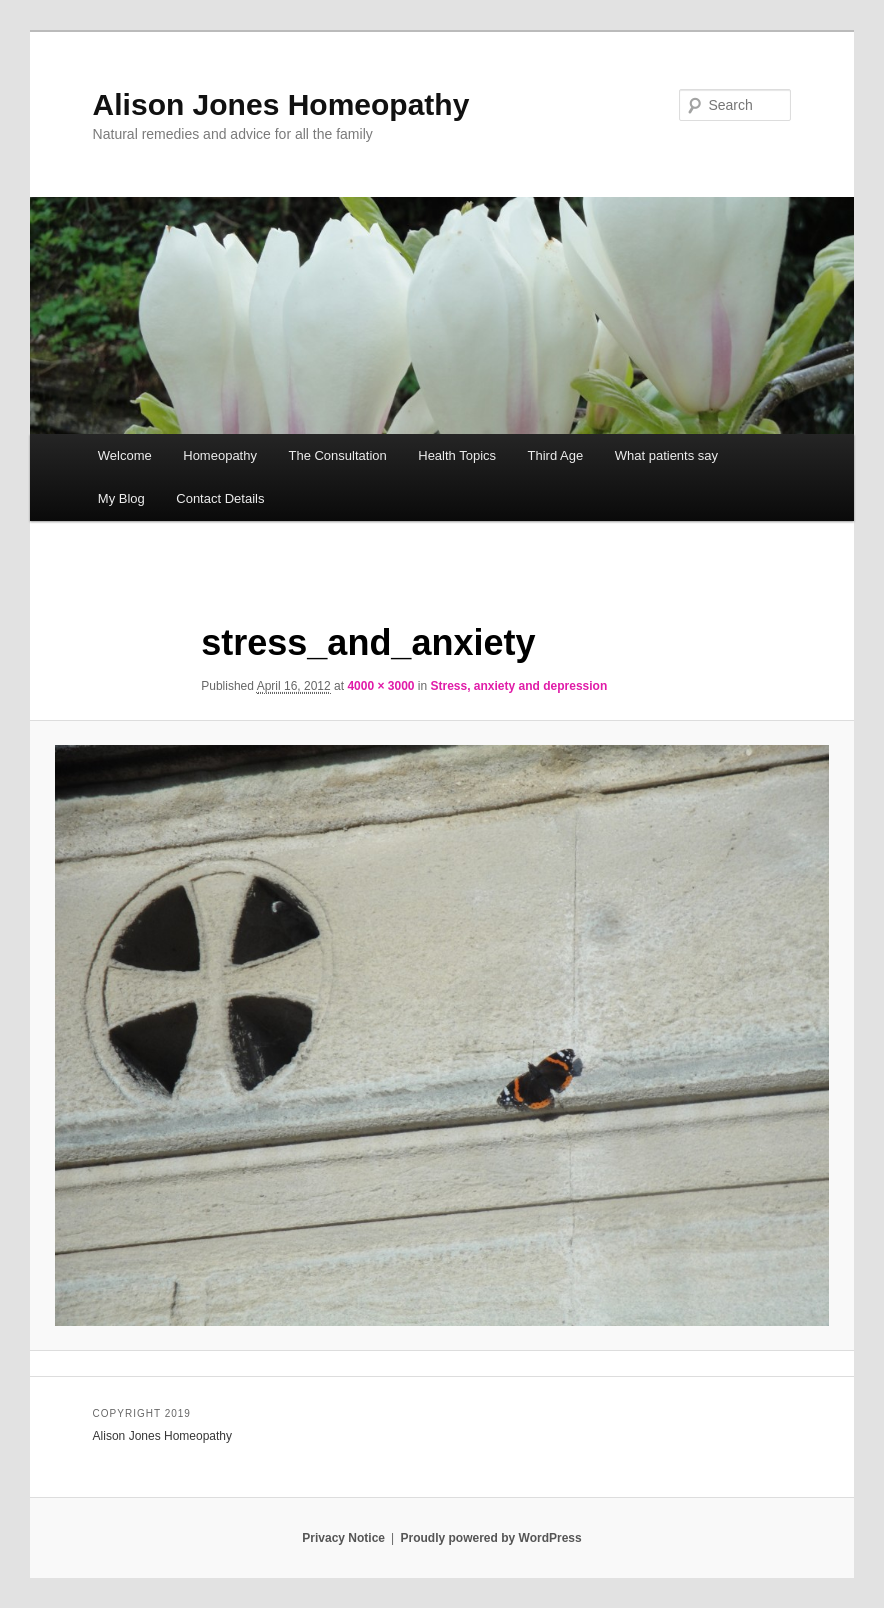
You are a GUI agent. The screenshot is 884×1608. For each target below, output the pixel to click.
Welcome (125, 455)
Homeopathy (220, 455)
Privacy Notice (343, 1538)
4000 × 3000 (380, 686)
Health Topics (457, 455)
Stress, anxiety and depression (519, 686)
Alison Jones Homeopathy (281, 104)
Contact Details (220, 498)
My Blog (121, 498)
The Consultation (337, 455)
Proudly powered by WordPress (491, 1538)
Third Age (556, 455)
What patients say (666, 455)
